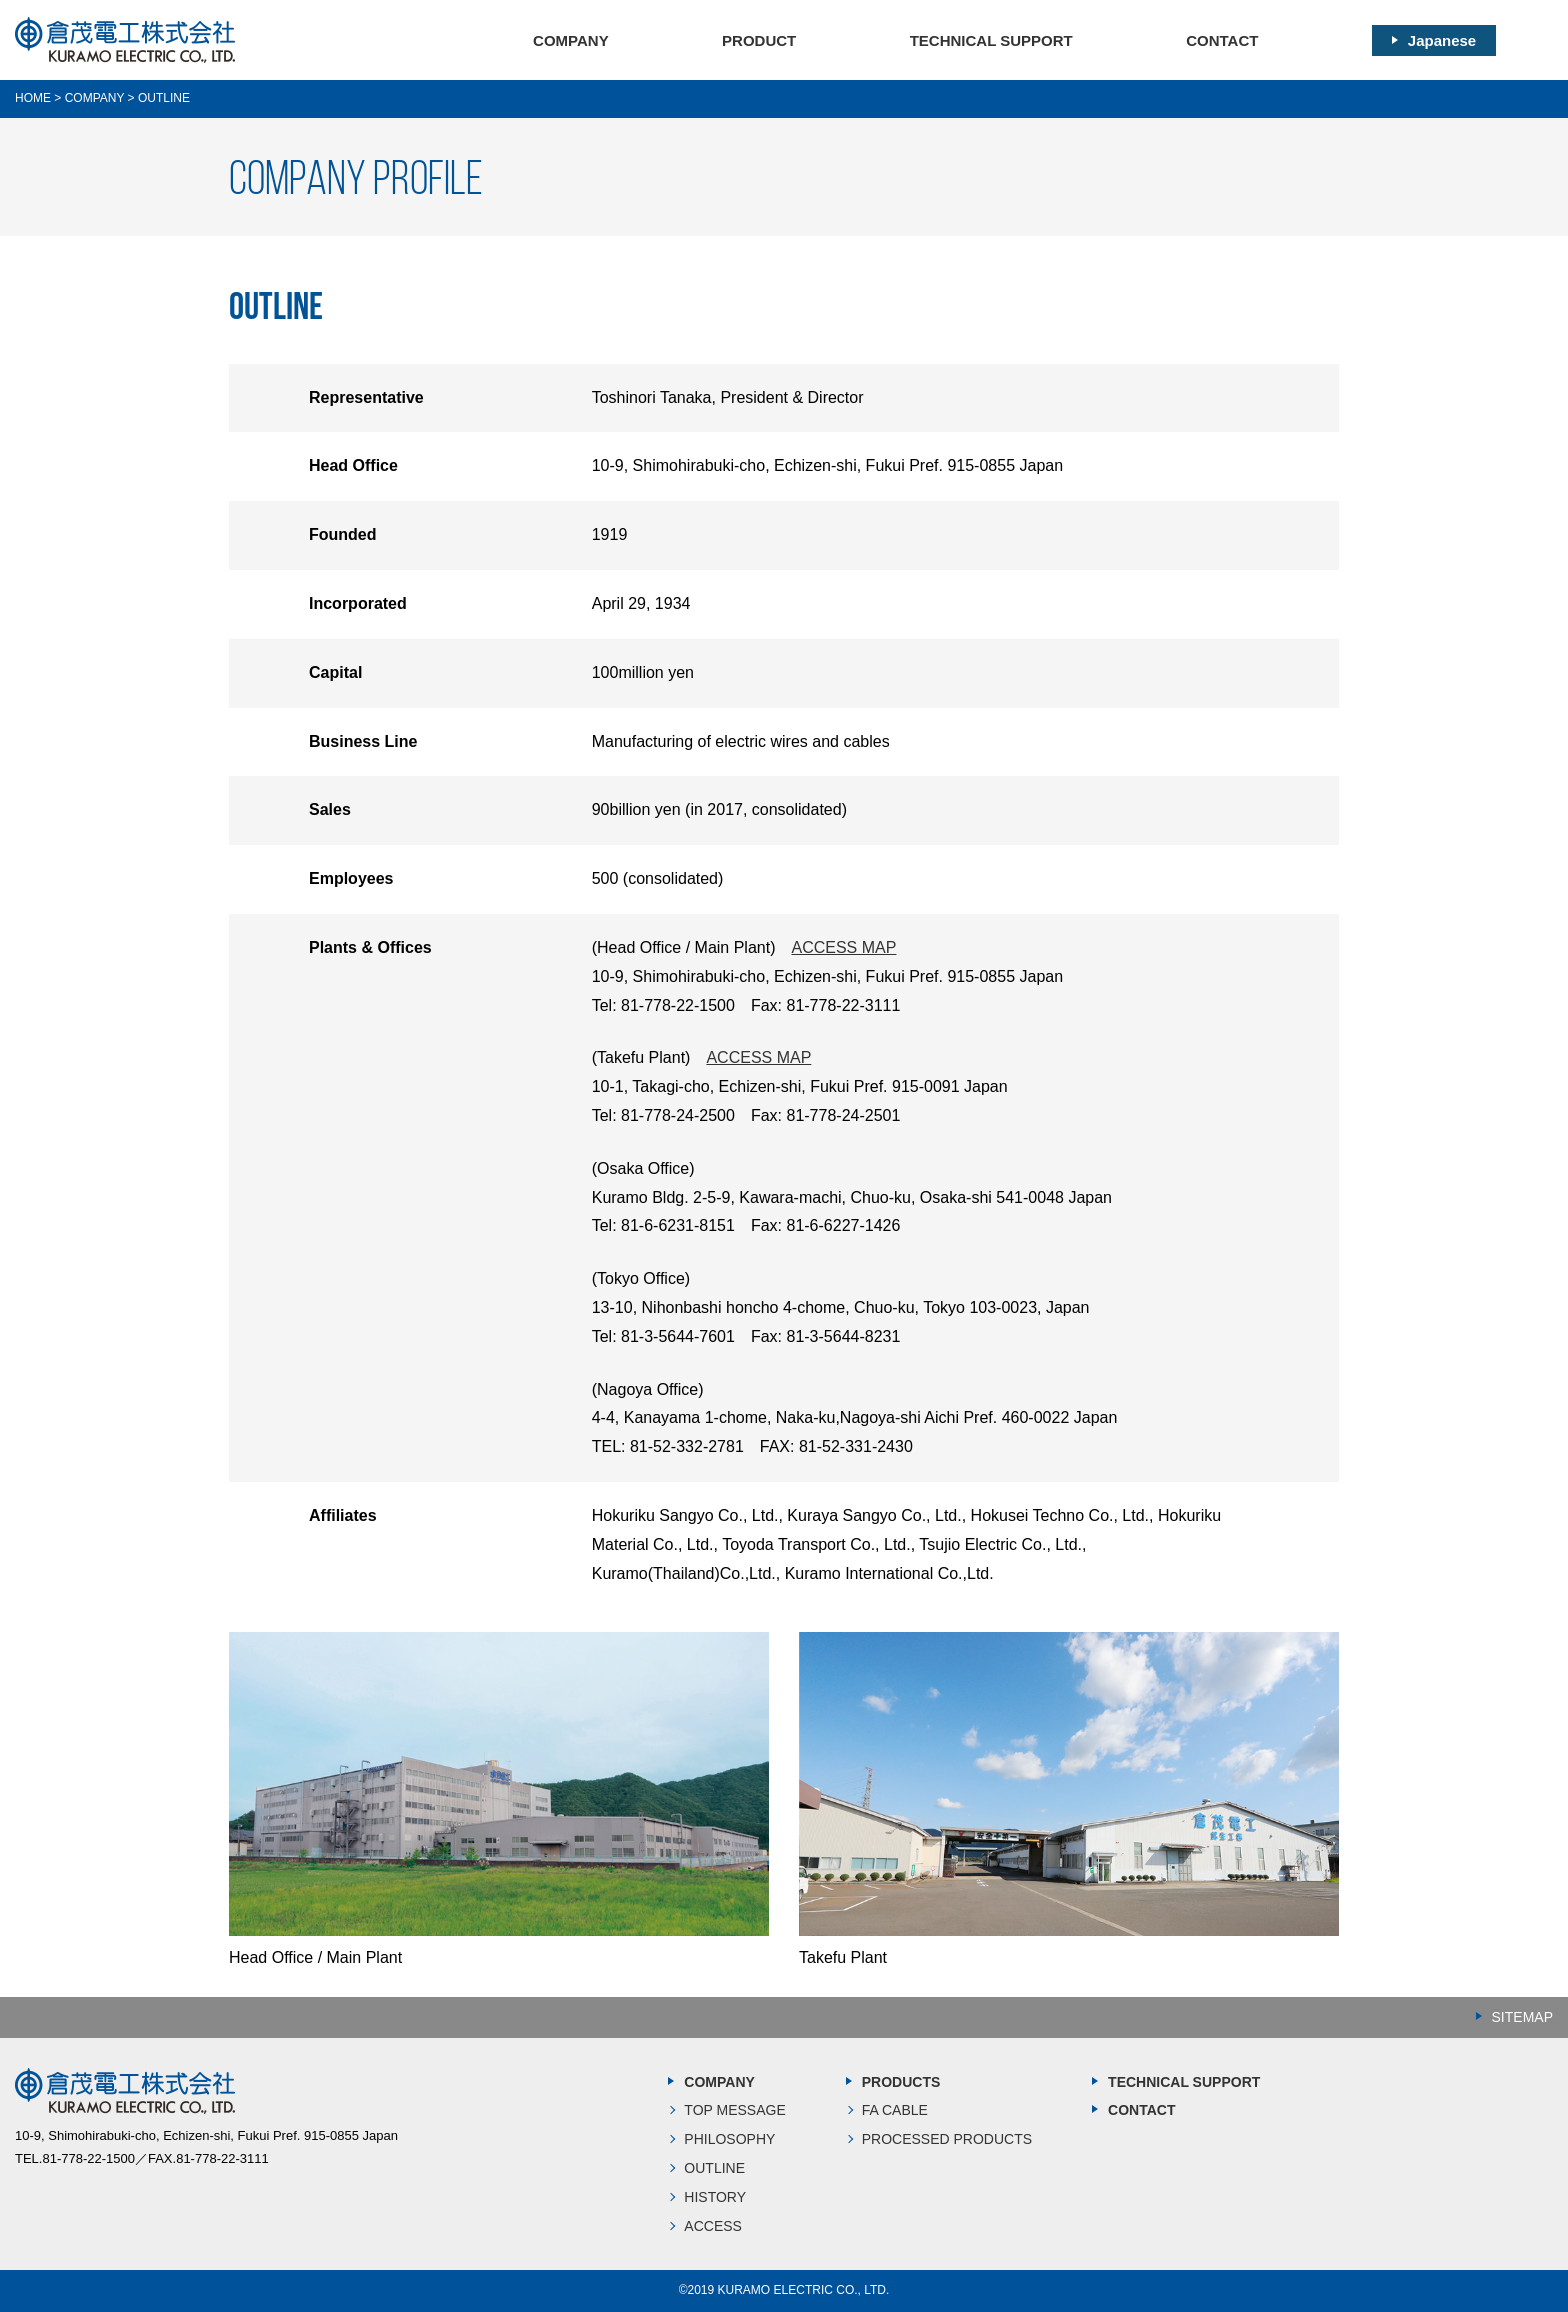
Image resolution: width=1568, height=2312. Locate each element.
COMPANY (571, 40)
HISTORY (715, 2197)
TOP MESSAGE (734, 2110)
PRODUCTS (901, 2082)
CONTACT (1222, 40)
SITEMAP (1522, 2017)
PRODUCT (759, 40)
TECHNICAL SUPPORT (991, 40)
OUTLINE (714, 2168)
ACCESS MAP (843, 947)
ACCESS (713, 2226)
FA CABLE (895, 2110)
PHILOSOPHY (729, 2139)
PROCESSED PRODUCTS (947, 2139)
